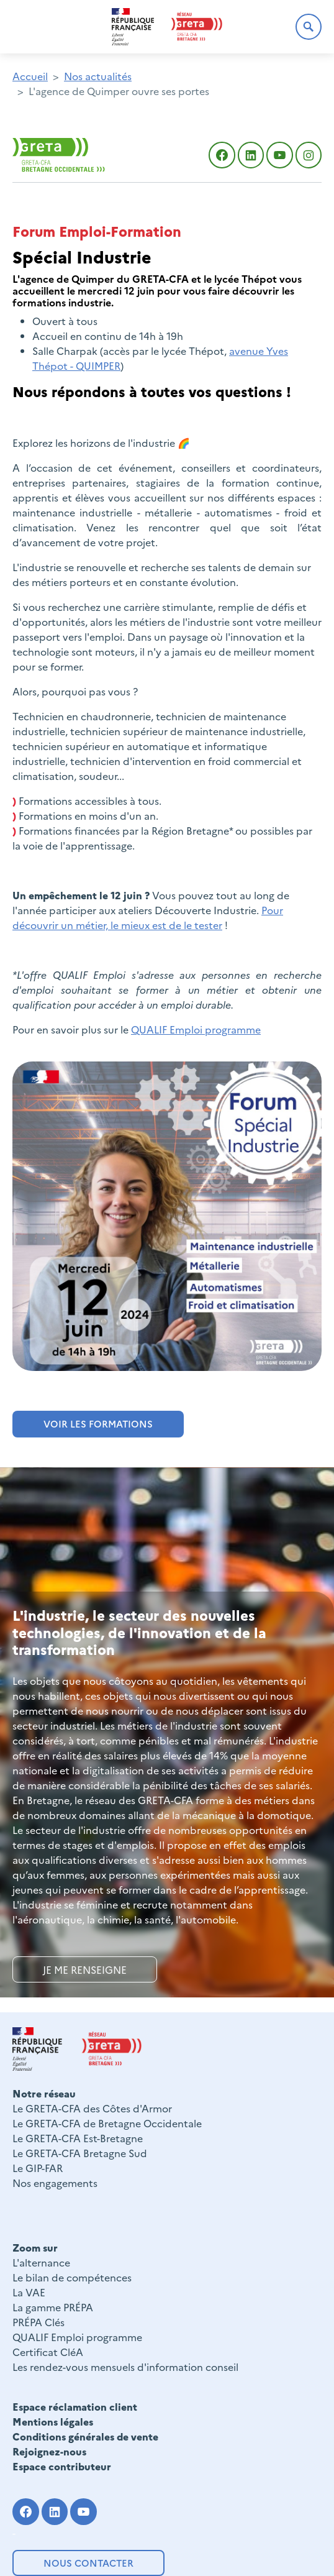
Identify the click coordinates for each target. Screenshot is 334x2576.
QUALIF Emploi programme (196, 1029)
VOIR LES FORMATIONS (98, 1423)
